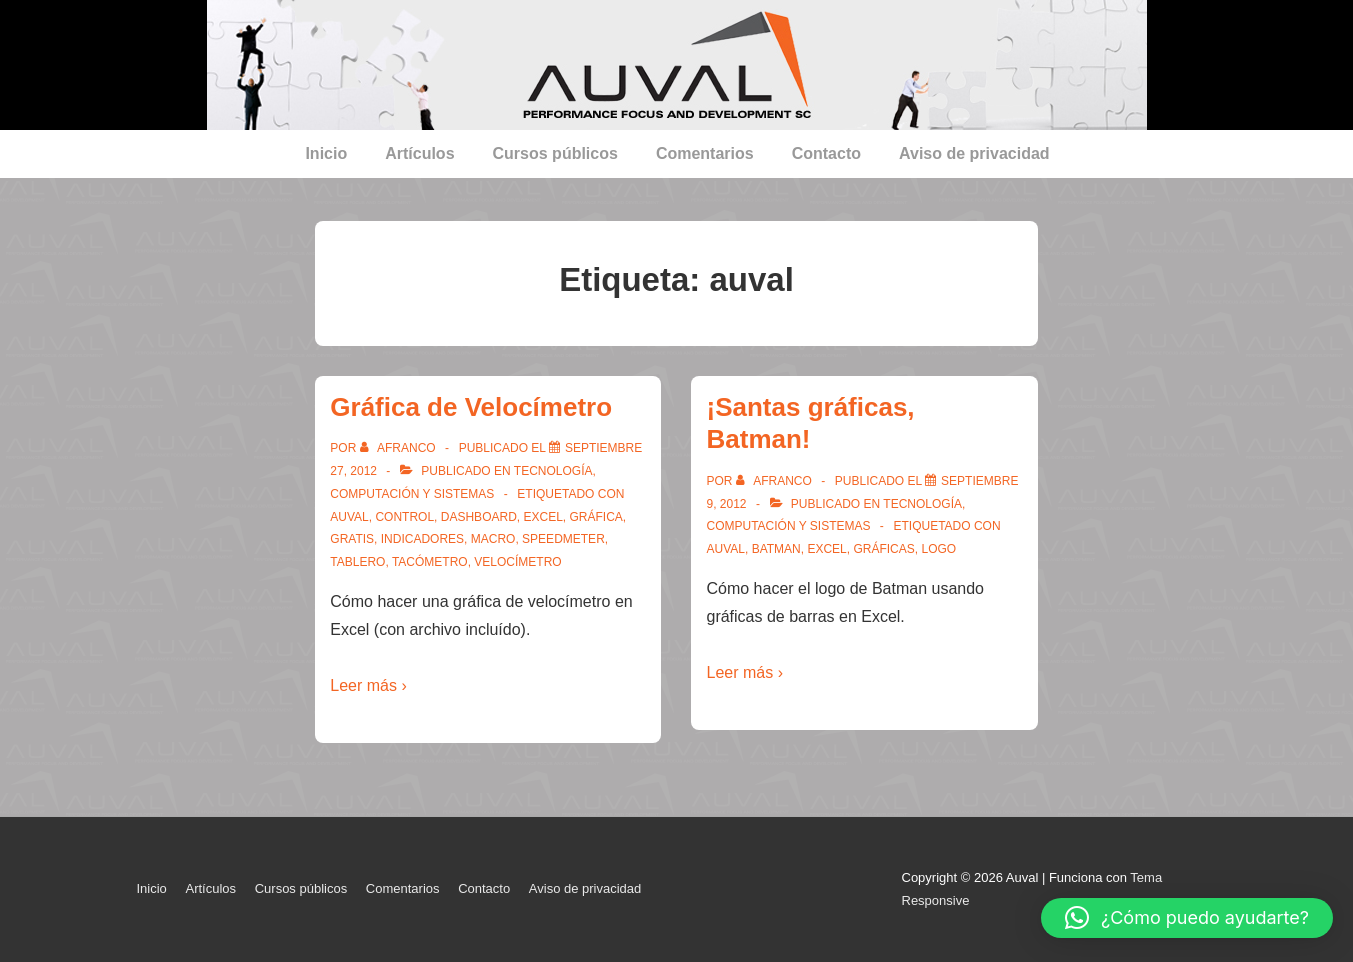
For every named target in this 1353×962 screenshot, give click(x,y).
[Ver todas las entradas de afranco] (399, 448)
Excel (542, 517)
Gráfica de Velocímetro (471, 407)
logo (938, 549)
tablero (357, 562)
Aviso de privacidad (974, 153)
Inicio (326, 153)
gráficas (883, 549)
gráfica (596, 517)
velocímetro (517, 562)
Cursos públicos (555, 153)
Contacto (826, 153)
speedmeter (563, 539)
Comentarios (705, 153)
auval (349, 517)
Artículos (419, 153)
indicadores (422, 539)
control (404, 517)
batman (776, 549)
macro (493, 539)
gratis (352, 539)
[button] (1187, 918)
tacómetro (430, 562)
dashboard (479, 517)
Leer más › (368, 685)
